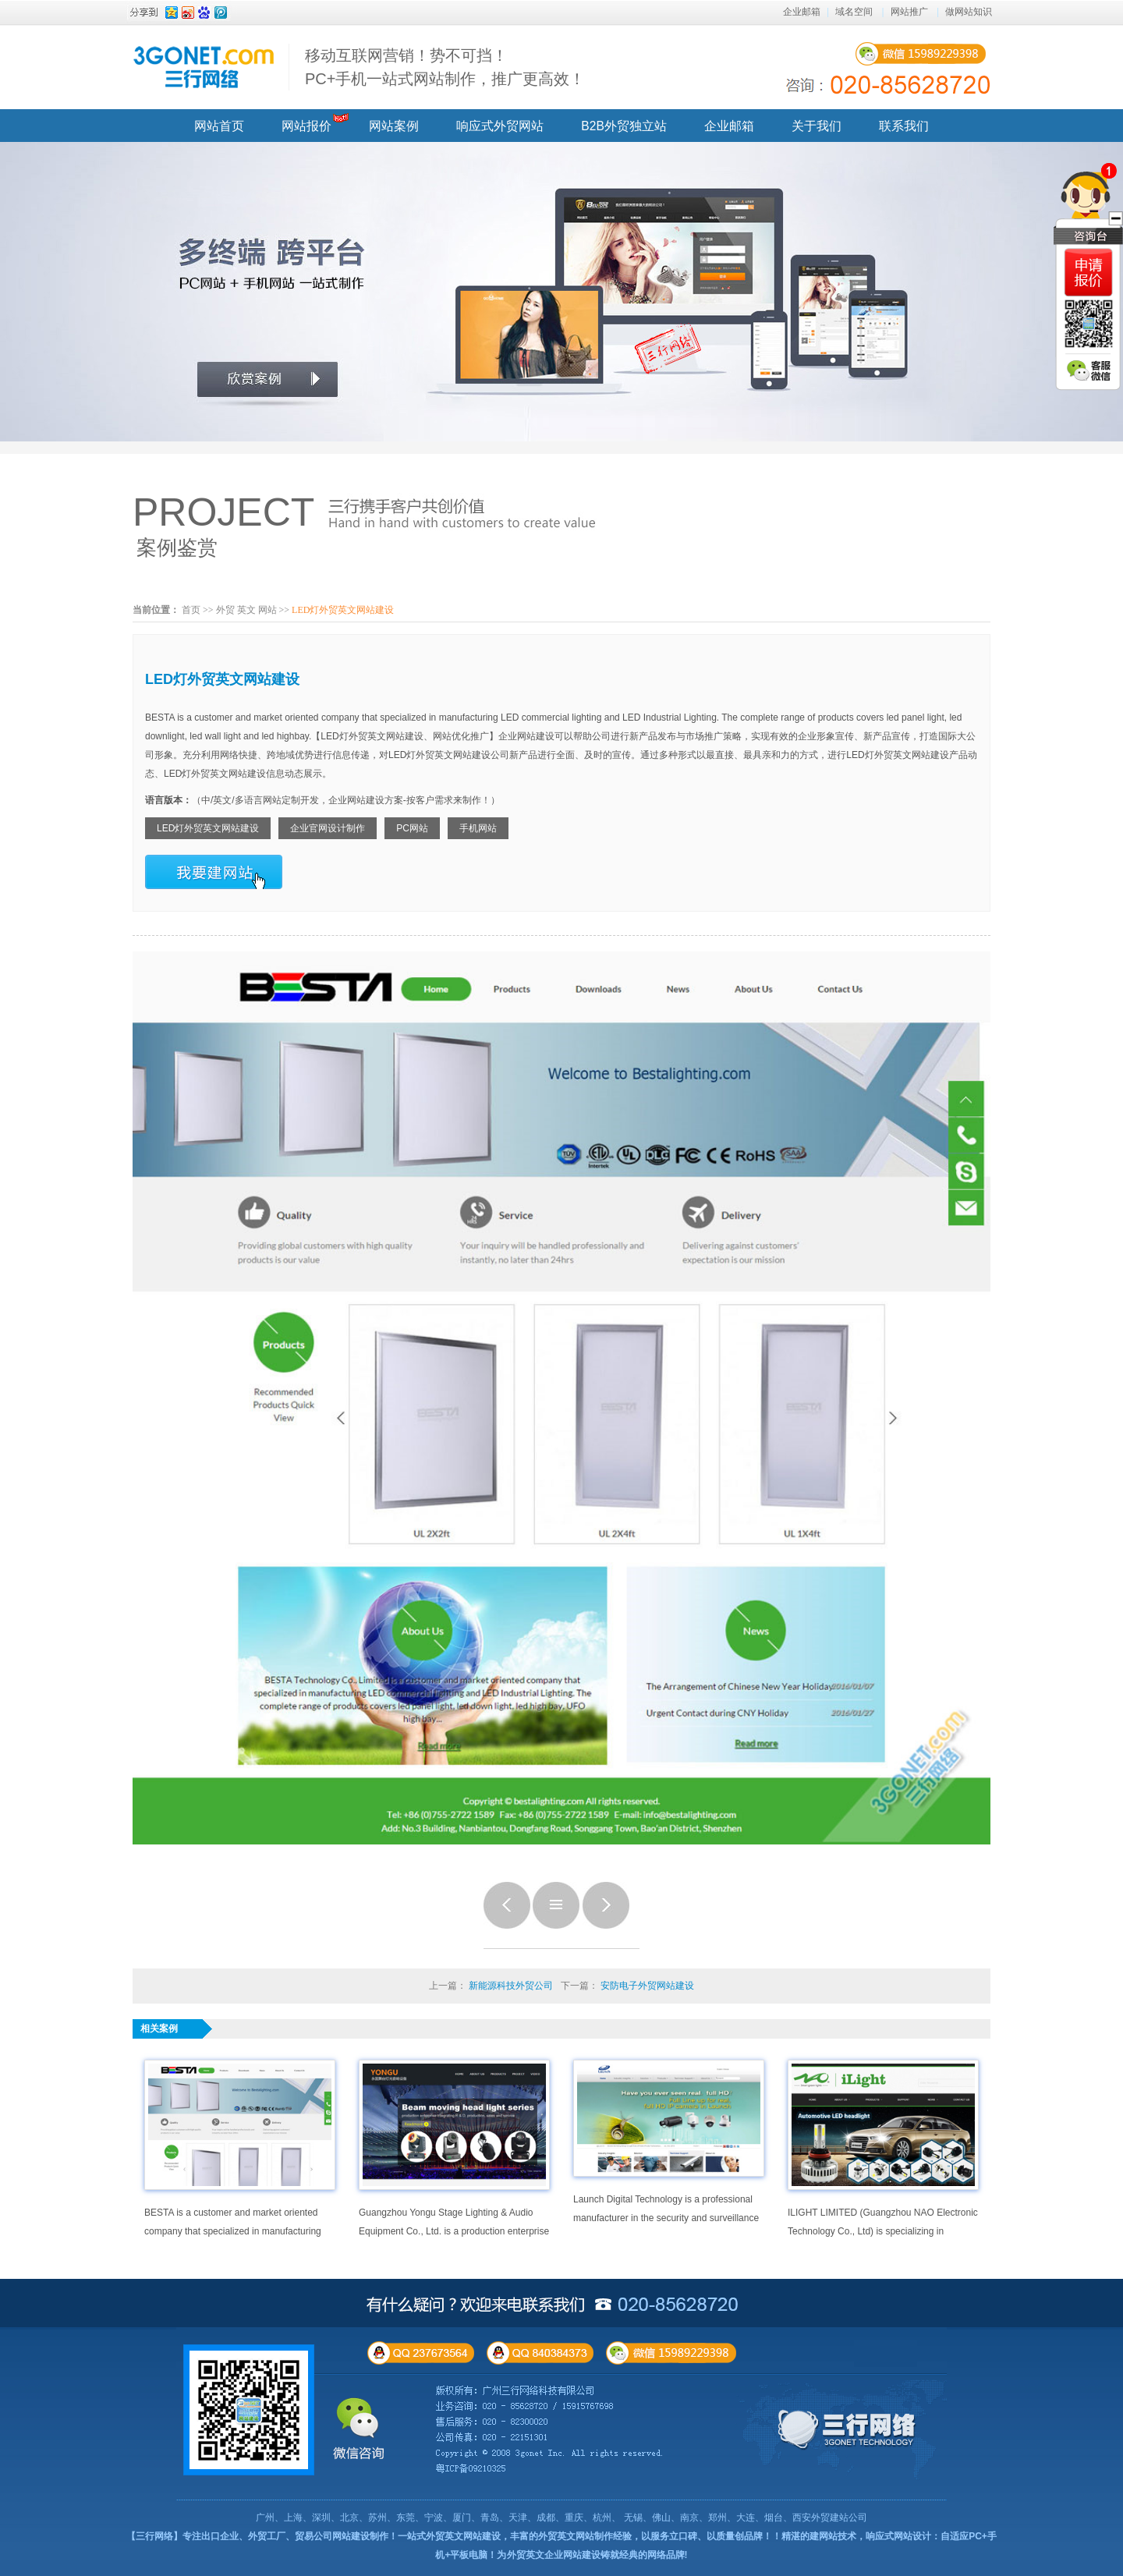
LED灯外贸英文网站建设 (208, 828)
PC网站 (412, 828)
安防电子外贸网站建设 (647, 1985)
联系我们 (904, 126)
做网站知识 (968, 11)
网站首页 (219, 126)
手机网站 (478, 828)
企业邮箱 (801, 11)
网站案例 (394, 126)
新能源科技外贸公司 (511, 1985)
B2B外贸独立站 (623, 126)
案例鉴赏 (177, 547)
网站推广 (909, 11)
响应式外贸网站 (500, 126)
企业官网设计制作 (327, 828)
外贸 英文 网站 (246, 609)
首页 (191, 609)
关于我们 (816, 126)
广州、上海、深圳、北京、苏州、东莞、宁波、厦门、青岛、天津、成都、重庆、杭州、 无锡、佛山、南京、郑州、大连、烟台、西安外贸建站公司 (561, 2517)
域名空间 (854, 11)
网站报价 (306, 126)
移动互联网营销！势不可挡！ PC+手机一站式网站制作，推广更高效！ (445, 67)
